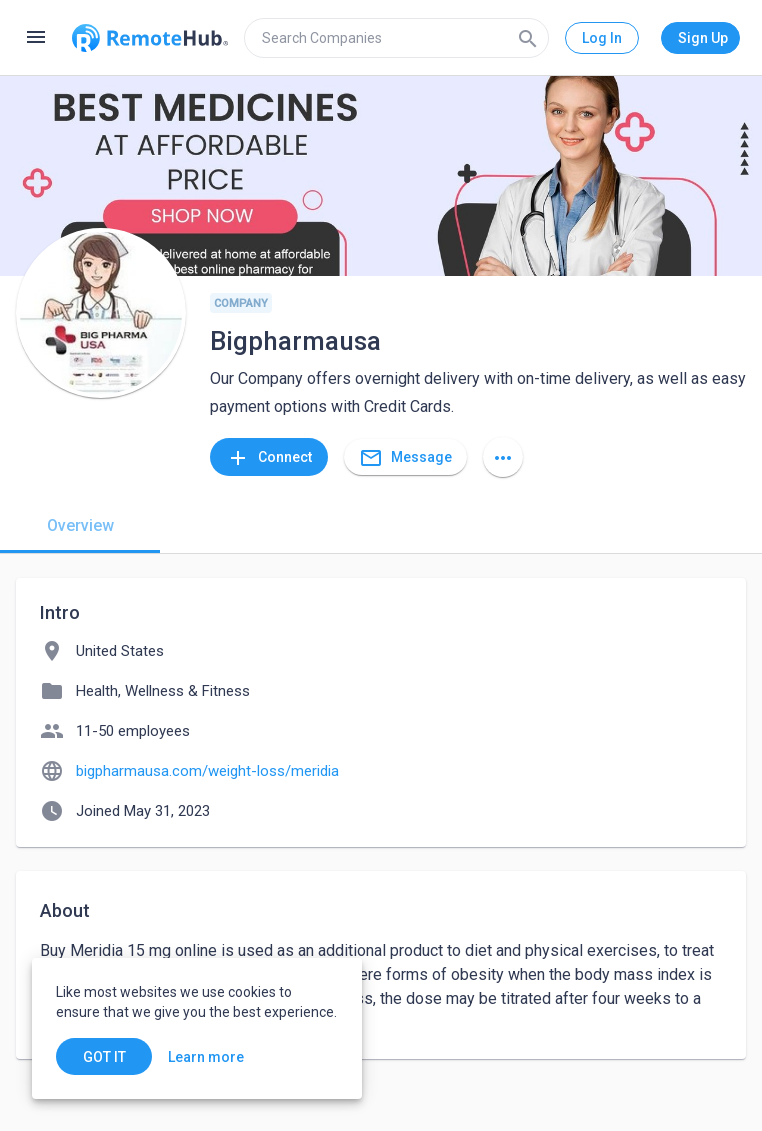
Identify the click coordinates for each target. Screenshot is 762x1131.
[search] (396, 38)
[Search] (528, 38)
